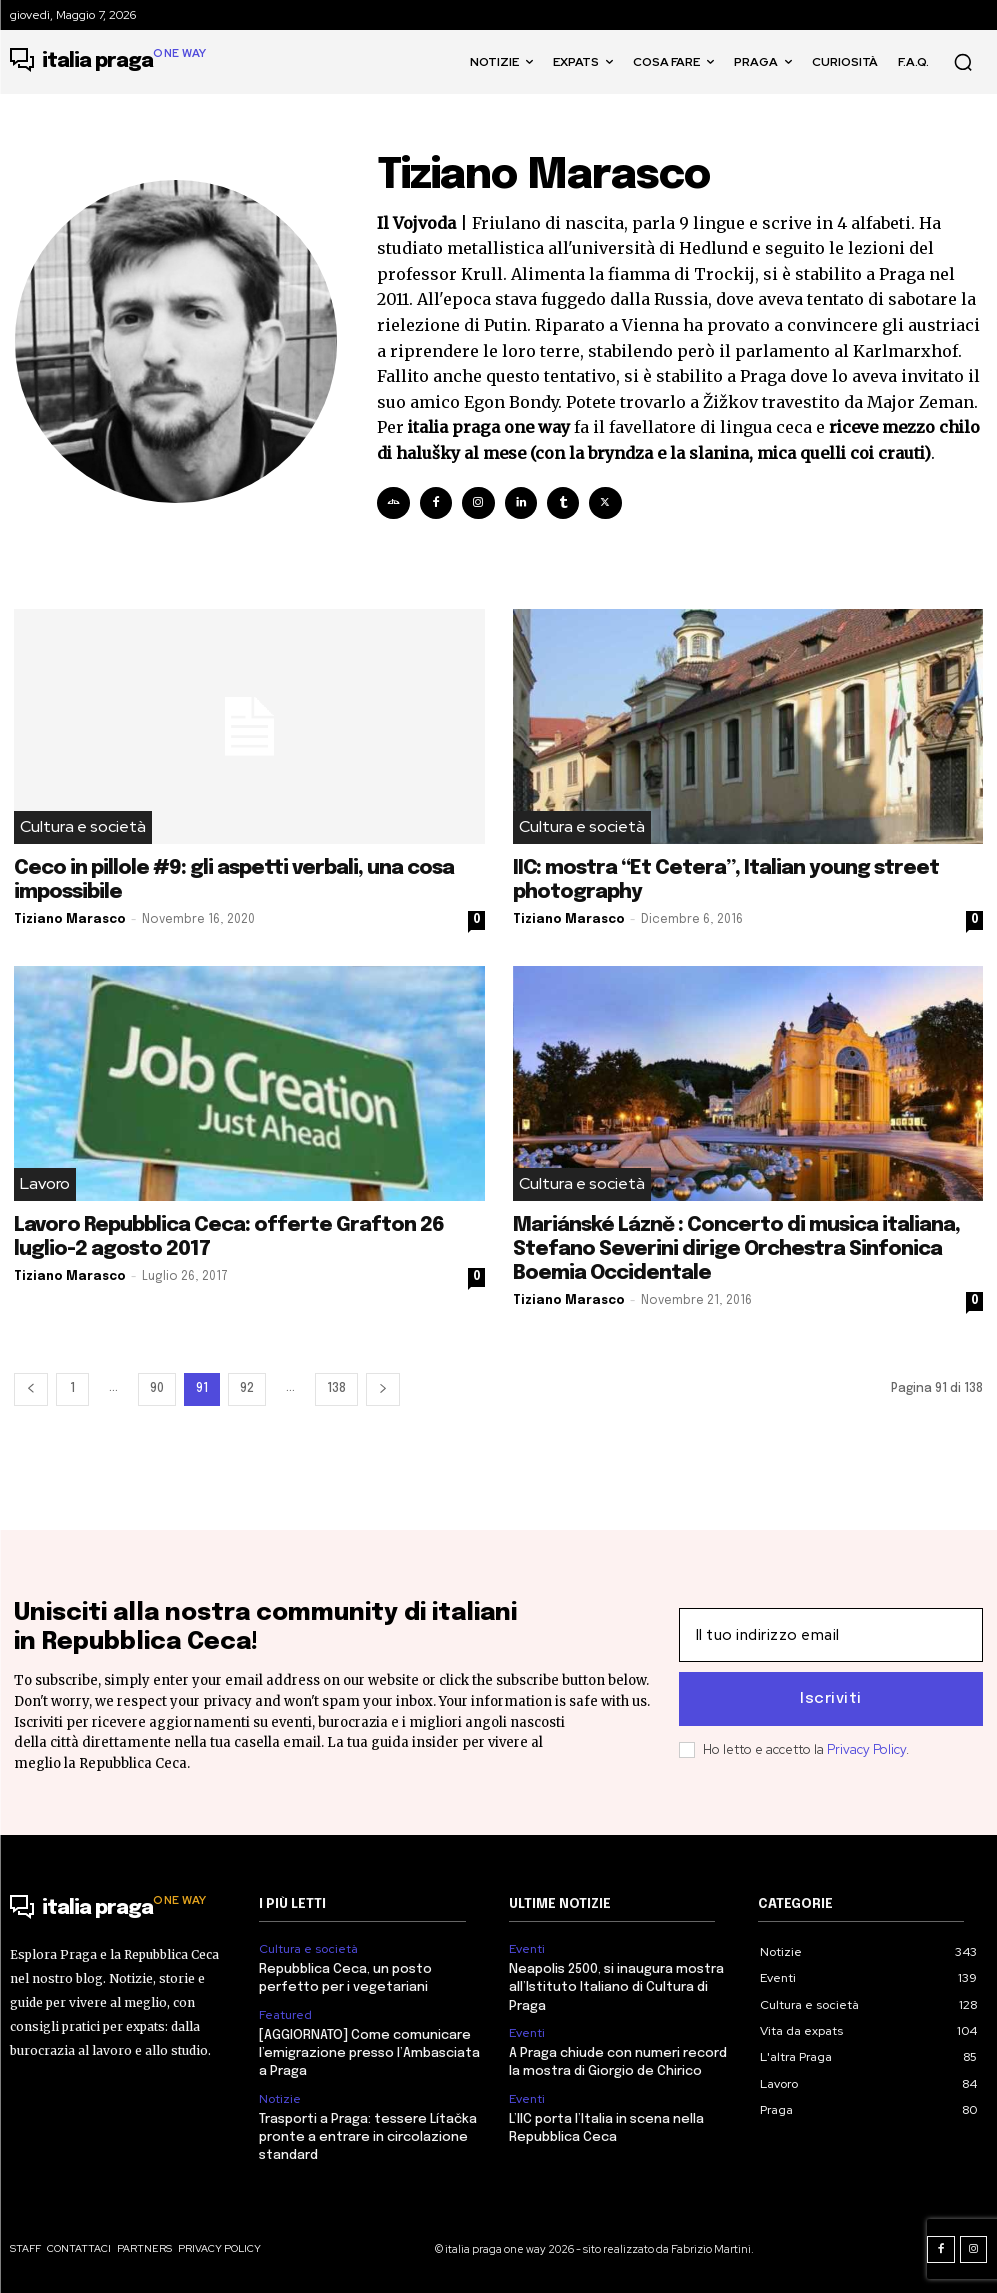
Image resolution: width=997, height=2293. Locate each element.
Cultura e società (83, 827)
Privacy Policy (866, 1749)
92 (247, 1389)
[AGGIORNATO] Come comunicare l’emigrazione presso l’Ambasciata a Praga (369, 2053)
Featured (285, 2015)
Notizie (280, 2099)
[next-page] (383, 1389)
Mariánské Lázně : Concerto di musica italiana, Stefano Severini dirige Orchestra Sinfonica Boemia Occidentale (736, 1249)
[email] (831, 1635)
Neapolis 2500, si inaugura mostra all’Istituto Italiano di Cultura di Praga (616, 1987)
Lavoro (45, 1184)
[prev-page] (31, 1389)
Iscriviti (831, 1699)
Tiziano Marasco (70, 920)
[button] (963, 62)
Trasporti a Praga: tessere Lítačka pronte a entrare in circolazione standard (368, 2137)
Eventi (527, 1949)
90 (157, 1389)
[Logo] (108, 62)
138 (336, 1389)
